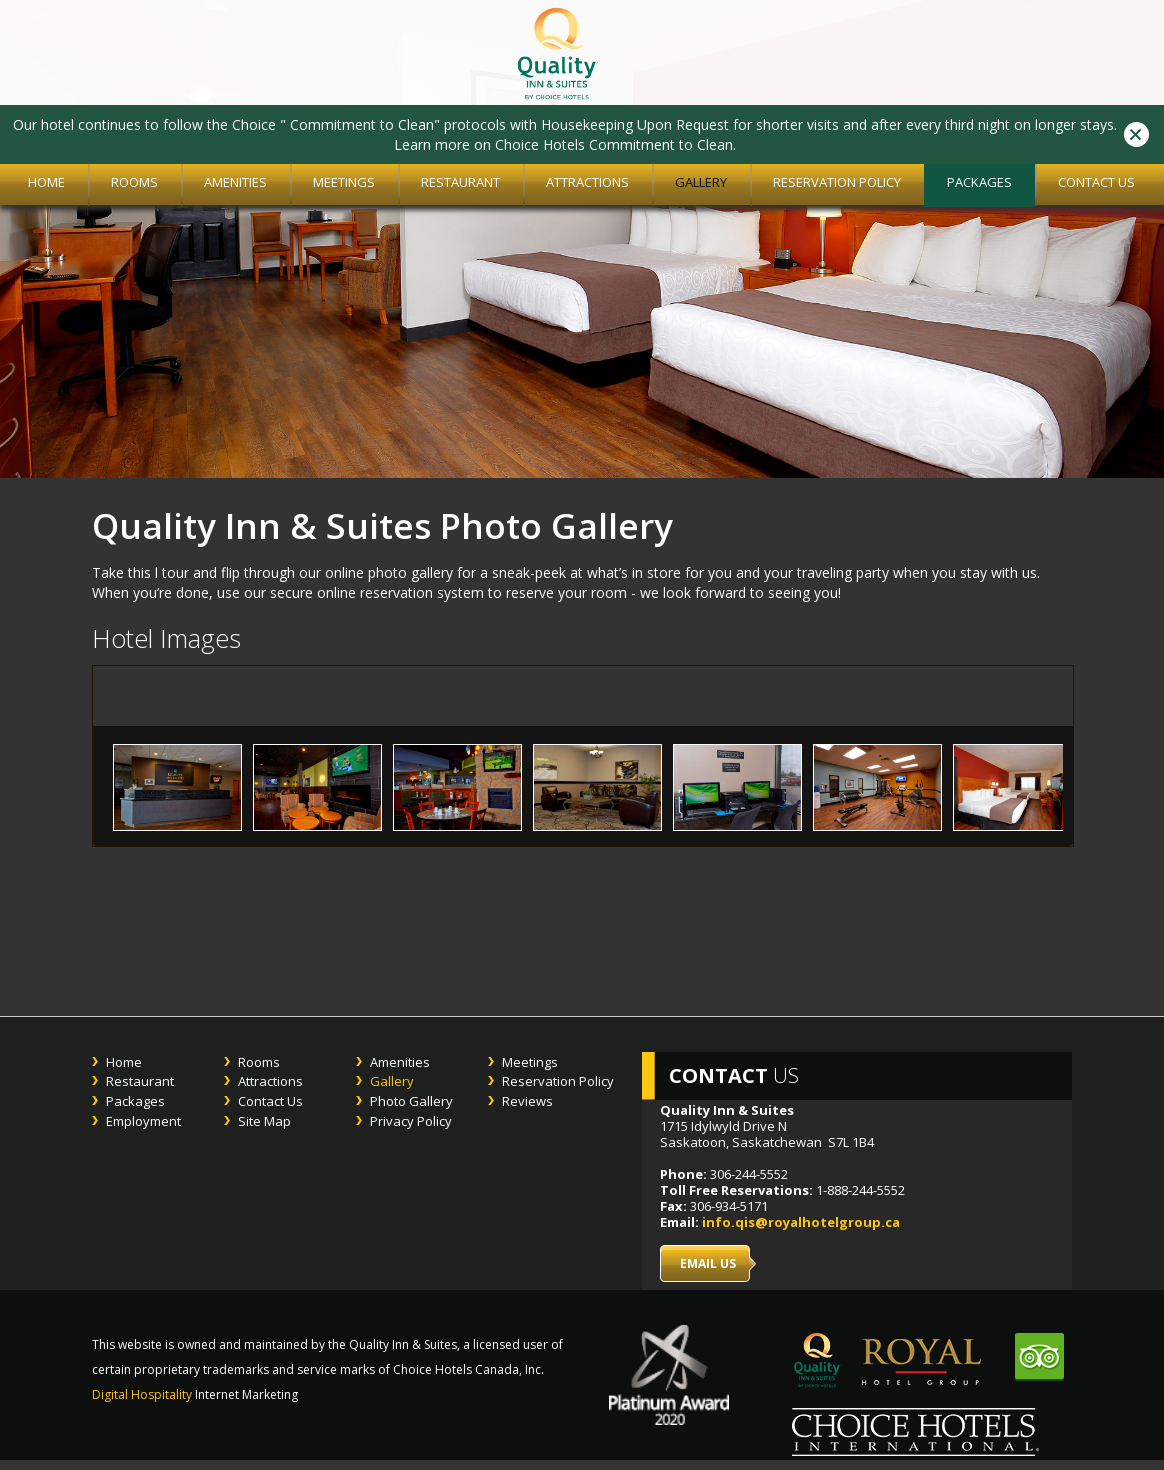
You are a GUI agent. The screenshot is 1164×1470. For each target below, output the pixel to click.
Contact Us (1096, 182)
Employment (143, 1121)
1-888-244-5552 (859, 1190)
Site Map (264, 1121)
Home (124, 1062)
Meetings (344, 182)
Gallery (701, 182)
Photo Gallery (411, 1101)
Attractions (587, 182)
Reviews (527, 1101)
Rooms (134, 182)
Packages (979, 182)
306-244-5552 (749, 1174)
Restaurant (460, 182)
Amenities (235, 182)
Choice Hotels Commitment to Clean (614, 144)
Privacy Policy (411, 1121)
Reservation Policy (837, 182)
